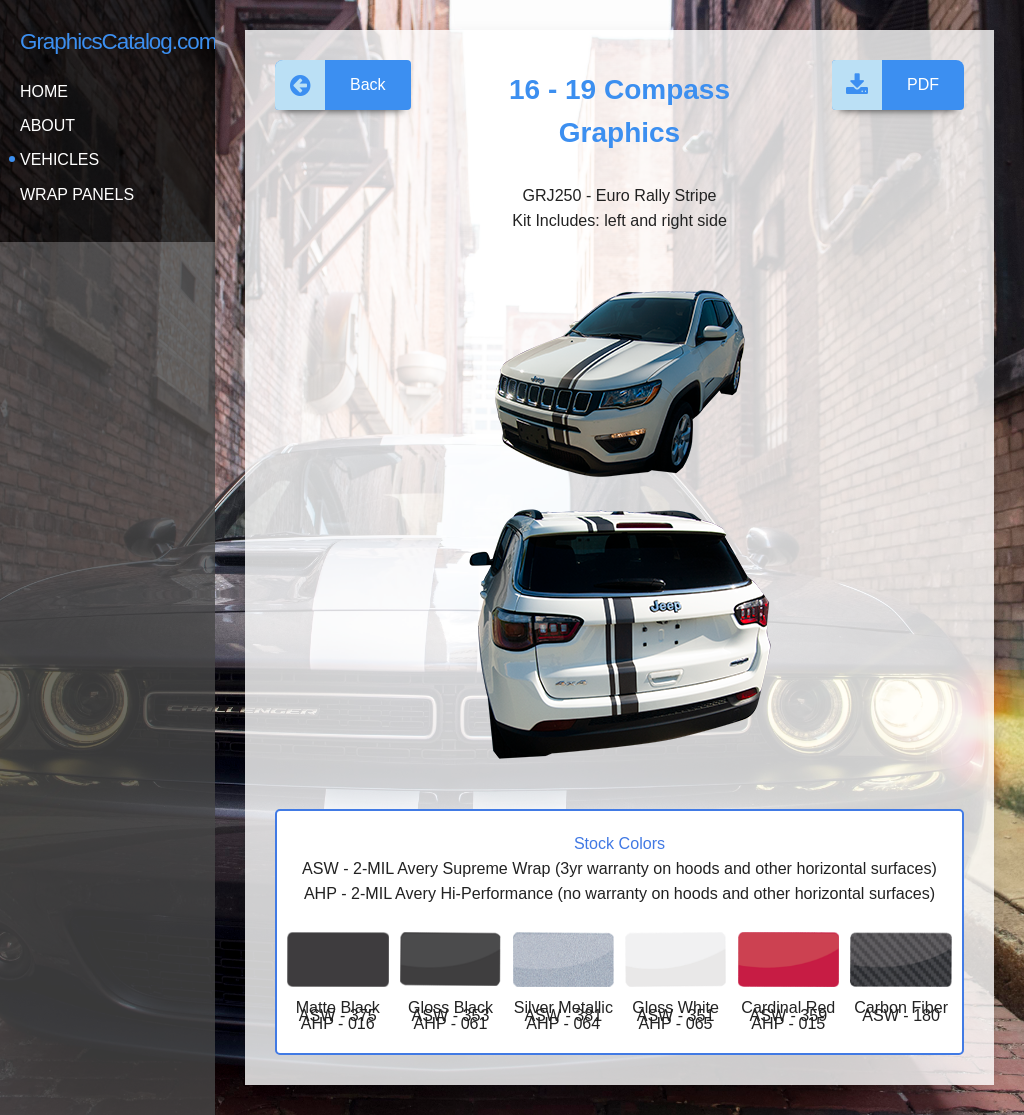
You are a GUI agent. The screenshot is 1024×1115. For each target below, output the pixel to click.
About (47, 125)
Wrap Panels (77, 194)
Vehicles (59, 159)
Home (44, 91)
